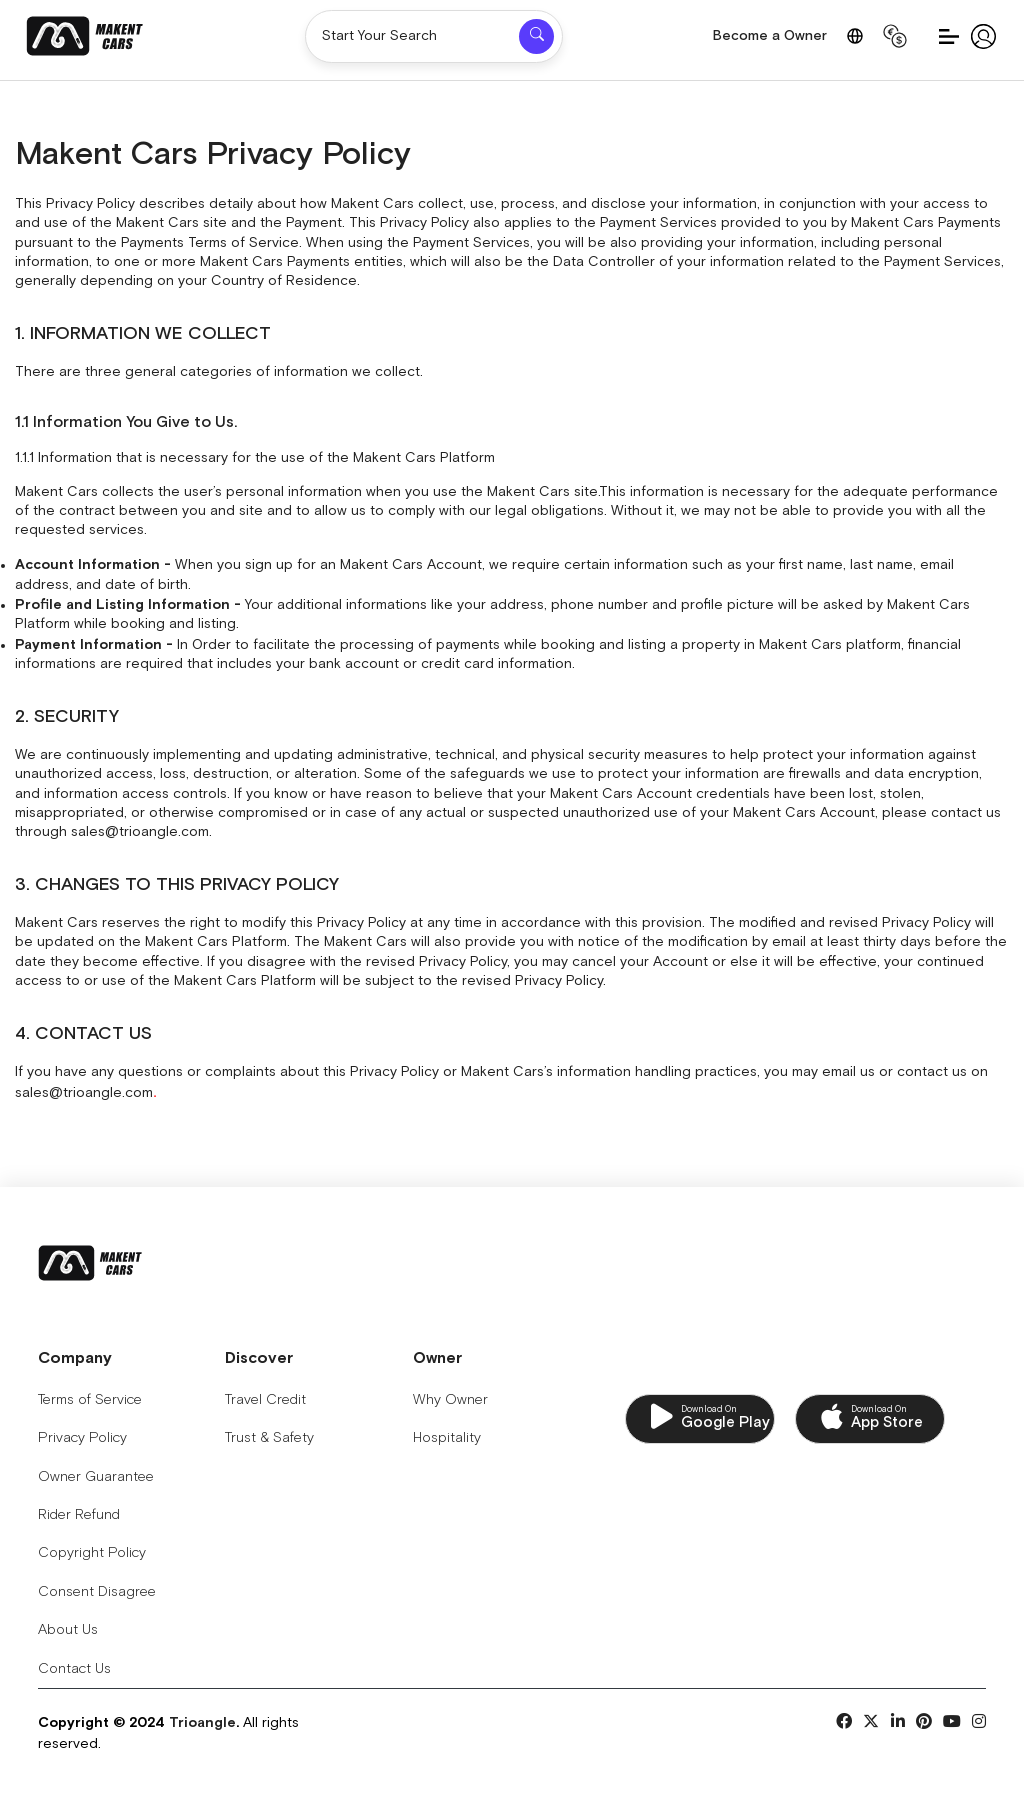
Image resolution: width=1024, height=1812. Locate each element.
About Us (68, 1631)
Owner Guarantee (96, 1477)
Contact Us (74, 1669)
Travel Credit (268, 1400)
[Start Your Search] (412, 36)
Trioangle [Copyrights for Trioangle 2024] (202, 1723)
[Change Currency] (895, 36)
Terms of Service (90, 1400)
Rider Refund (79, 1515)
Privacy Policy (82, 1439)
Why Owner (455, 1400)
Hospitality (452, 1439)
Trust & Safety (272, 1439)
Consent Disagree (97, 1592)
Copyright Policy (92, 1554)
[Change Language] (855, 36)
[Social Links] (844, 1723)
